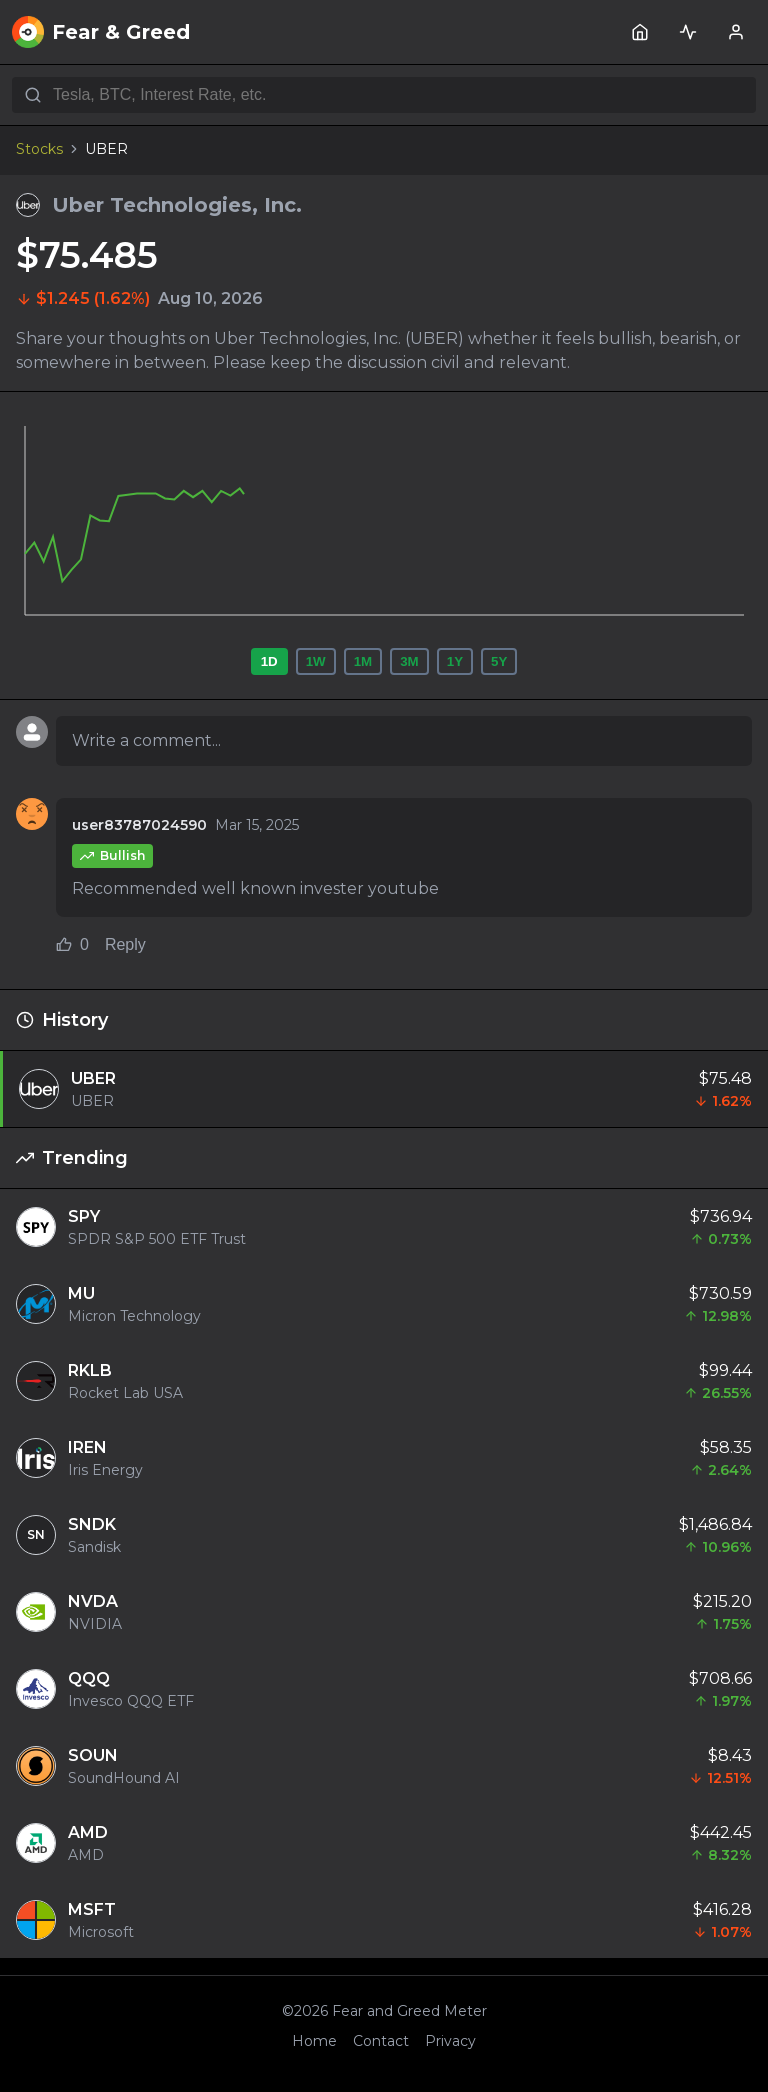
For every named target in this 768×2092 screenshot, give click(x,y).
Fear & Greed (101, 32)
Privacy (450, 2041)
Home (314, 2041)
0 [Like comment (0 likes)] (72, 944)
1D (269, 661)
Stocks (39, 149)
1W (316, 661)
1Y (455, 661)
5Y (499, 661)
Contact (381, 2041)
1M (363, 661)
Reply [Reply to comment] (125, 944)
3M (409, 661)
